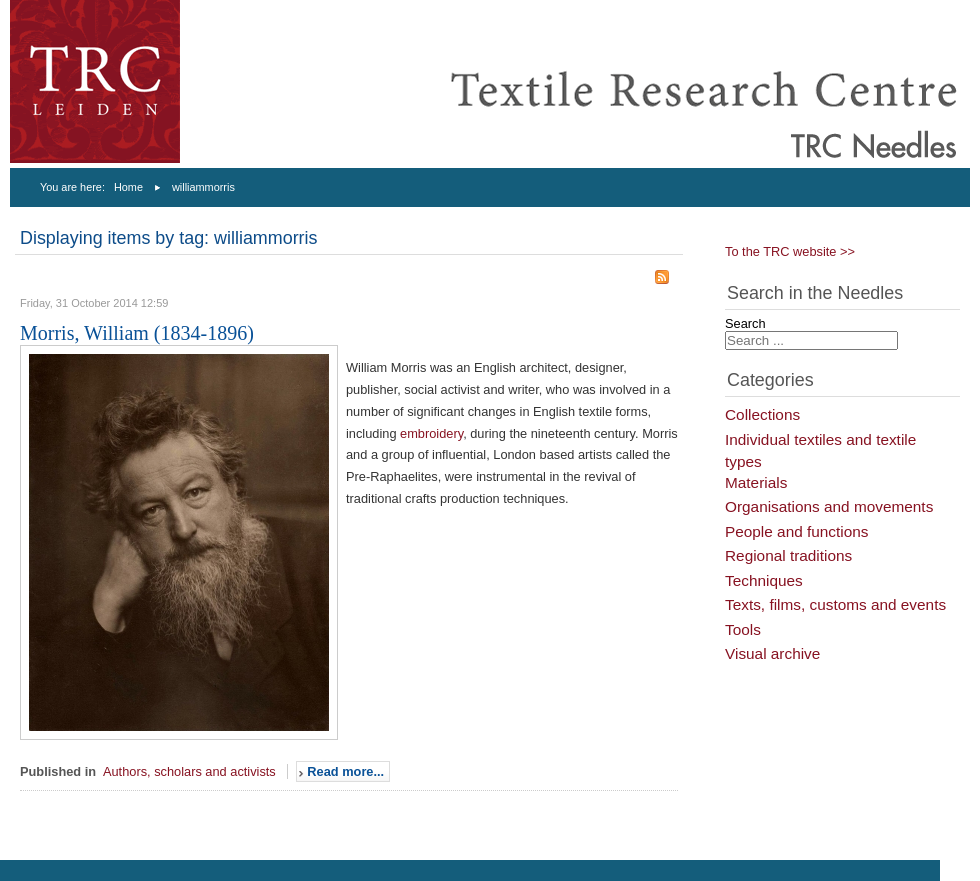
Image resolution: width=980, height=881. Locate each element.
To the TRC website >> (790, 251)
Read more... (345, 771)
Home (128, 187)
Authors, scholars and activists (189, 771)
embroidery (431, 433)
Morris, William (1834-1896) (137, 333)
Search (745, 323)
